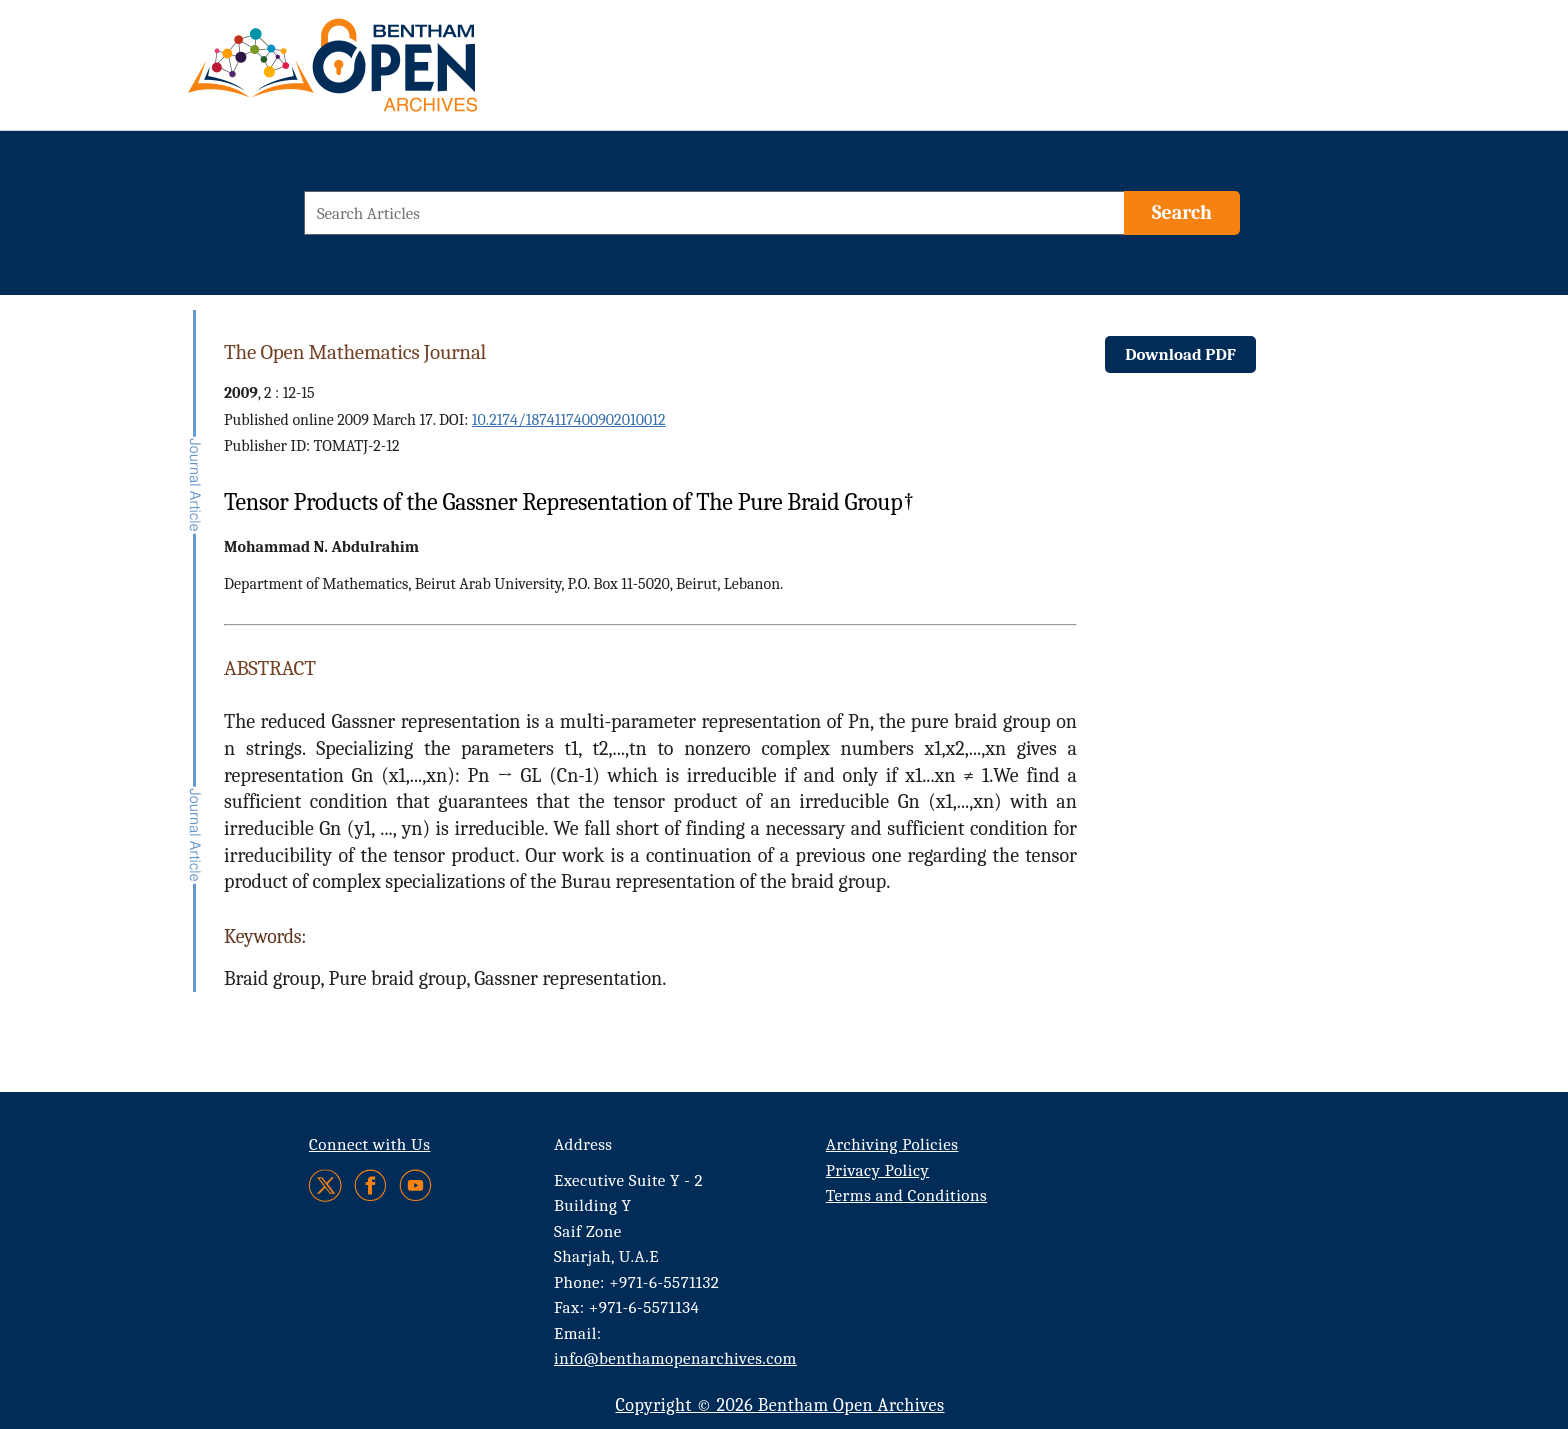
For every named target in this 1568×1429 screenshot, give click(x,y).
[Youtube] (415, 1185)
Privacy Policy (877, 1170)
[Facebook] (370, 1185)
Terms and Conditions (906, 1195)
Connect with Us (369, 1144)
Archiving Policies (892, 1144)
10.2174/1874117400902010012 (569, 420)
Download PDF (1180, 354)
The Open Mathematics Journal (355, 352)
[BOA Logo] (391, 73)
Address (583, 1144)
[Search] (1182, 213)
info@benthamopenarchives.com (675, 1358)
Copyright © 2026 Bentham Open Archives (779, 1405)
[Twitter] (326, 1185)
